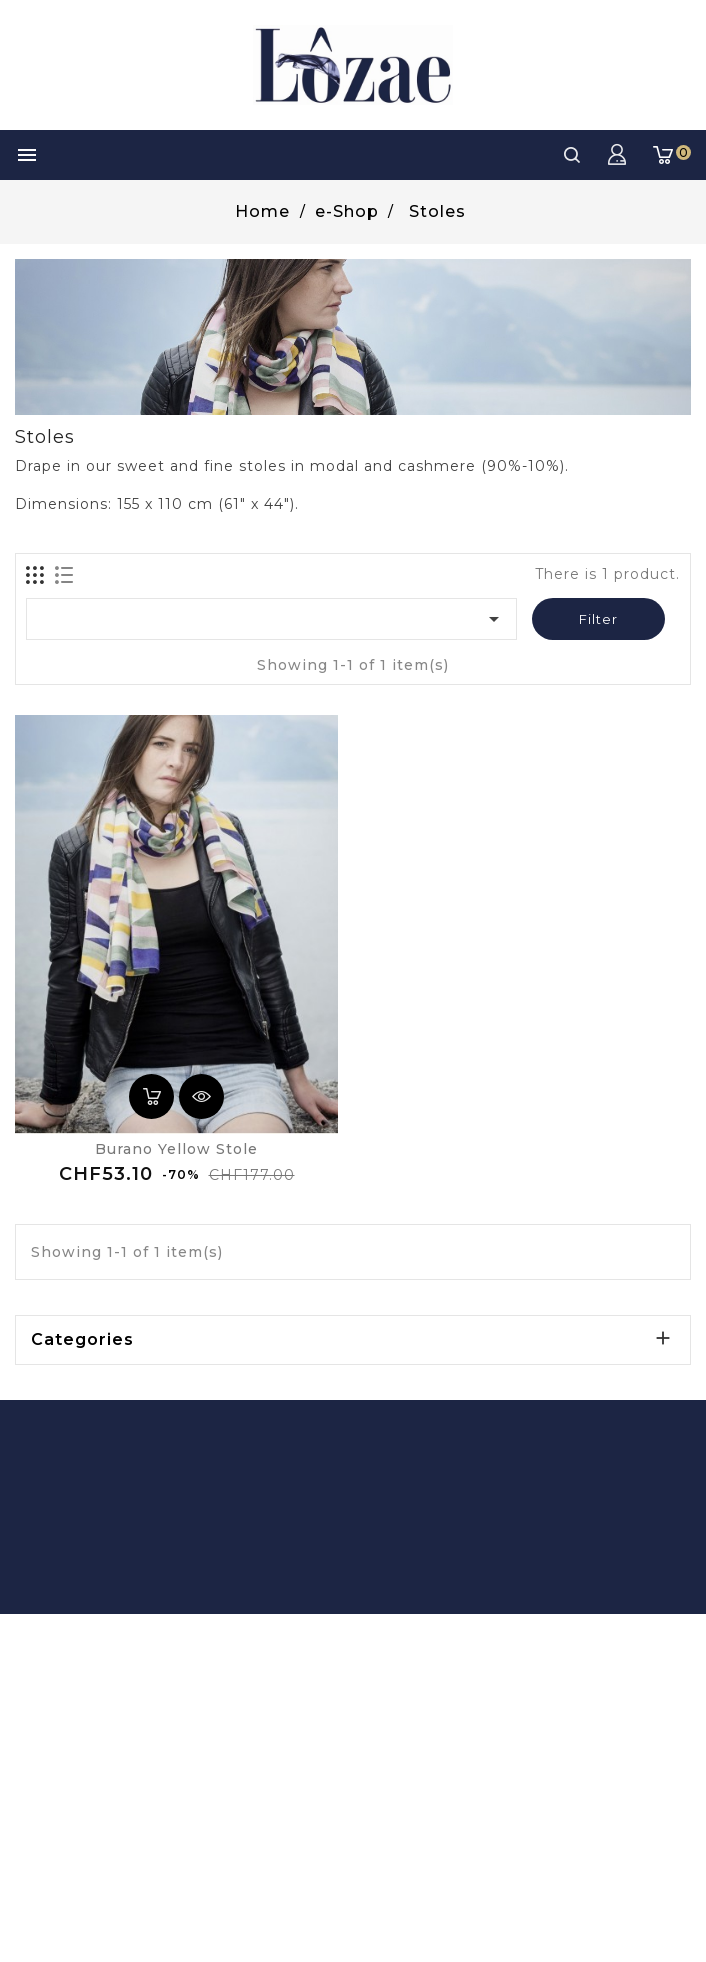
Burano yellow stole (176, 1149)
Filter (598, 619)
